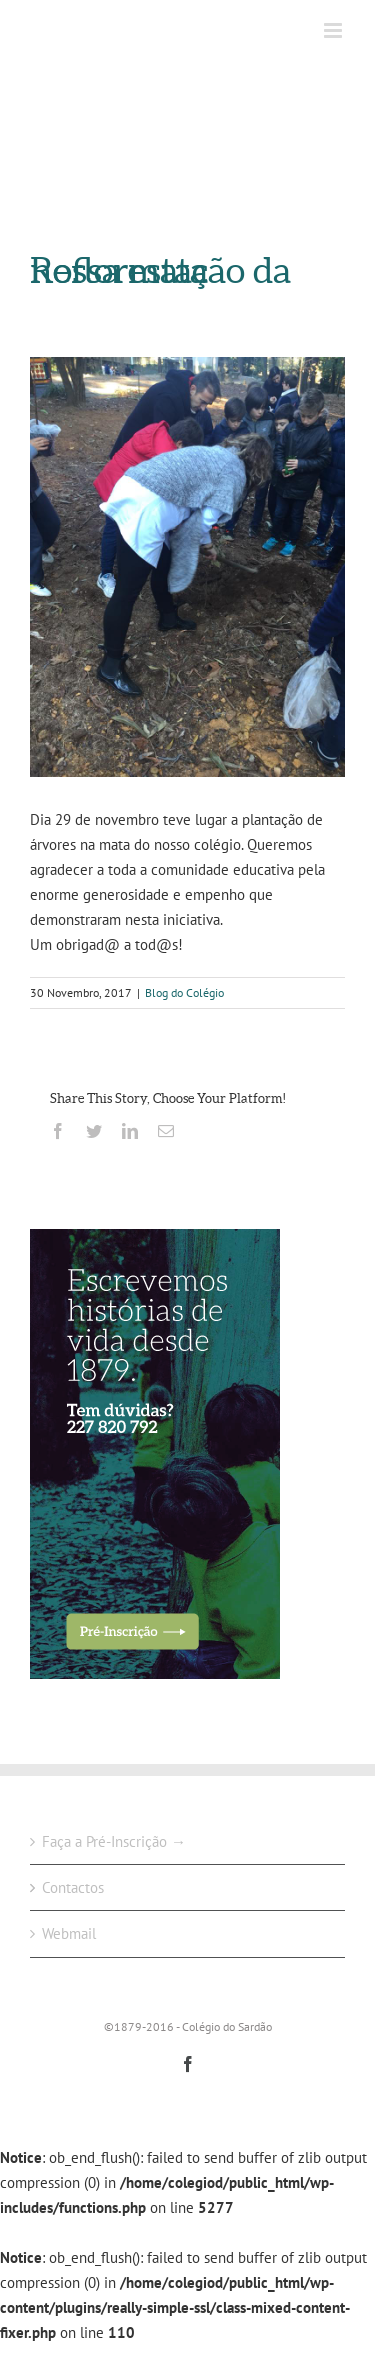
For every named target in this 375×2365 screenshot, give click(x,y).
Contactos (73, 1887)
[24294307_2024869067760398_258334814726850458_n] (187, 567)
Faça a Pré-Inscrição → (114, 1841)
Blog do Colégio (184, 992)
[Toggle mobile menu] (334, 30)
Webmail (69, 1933)
